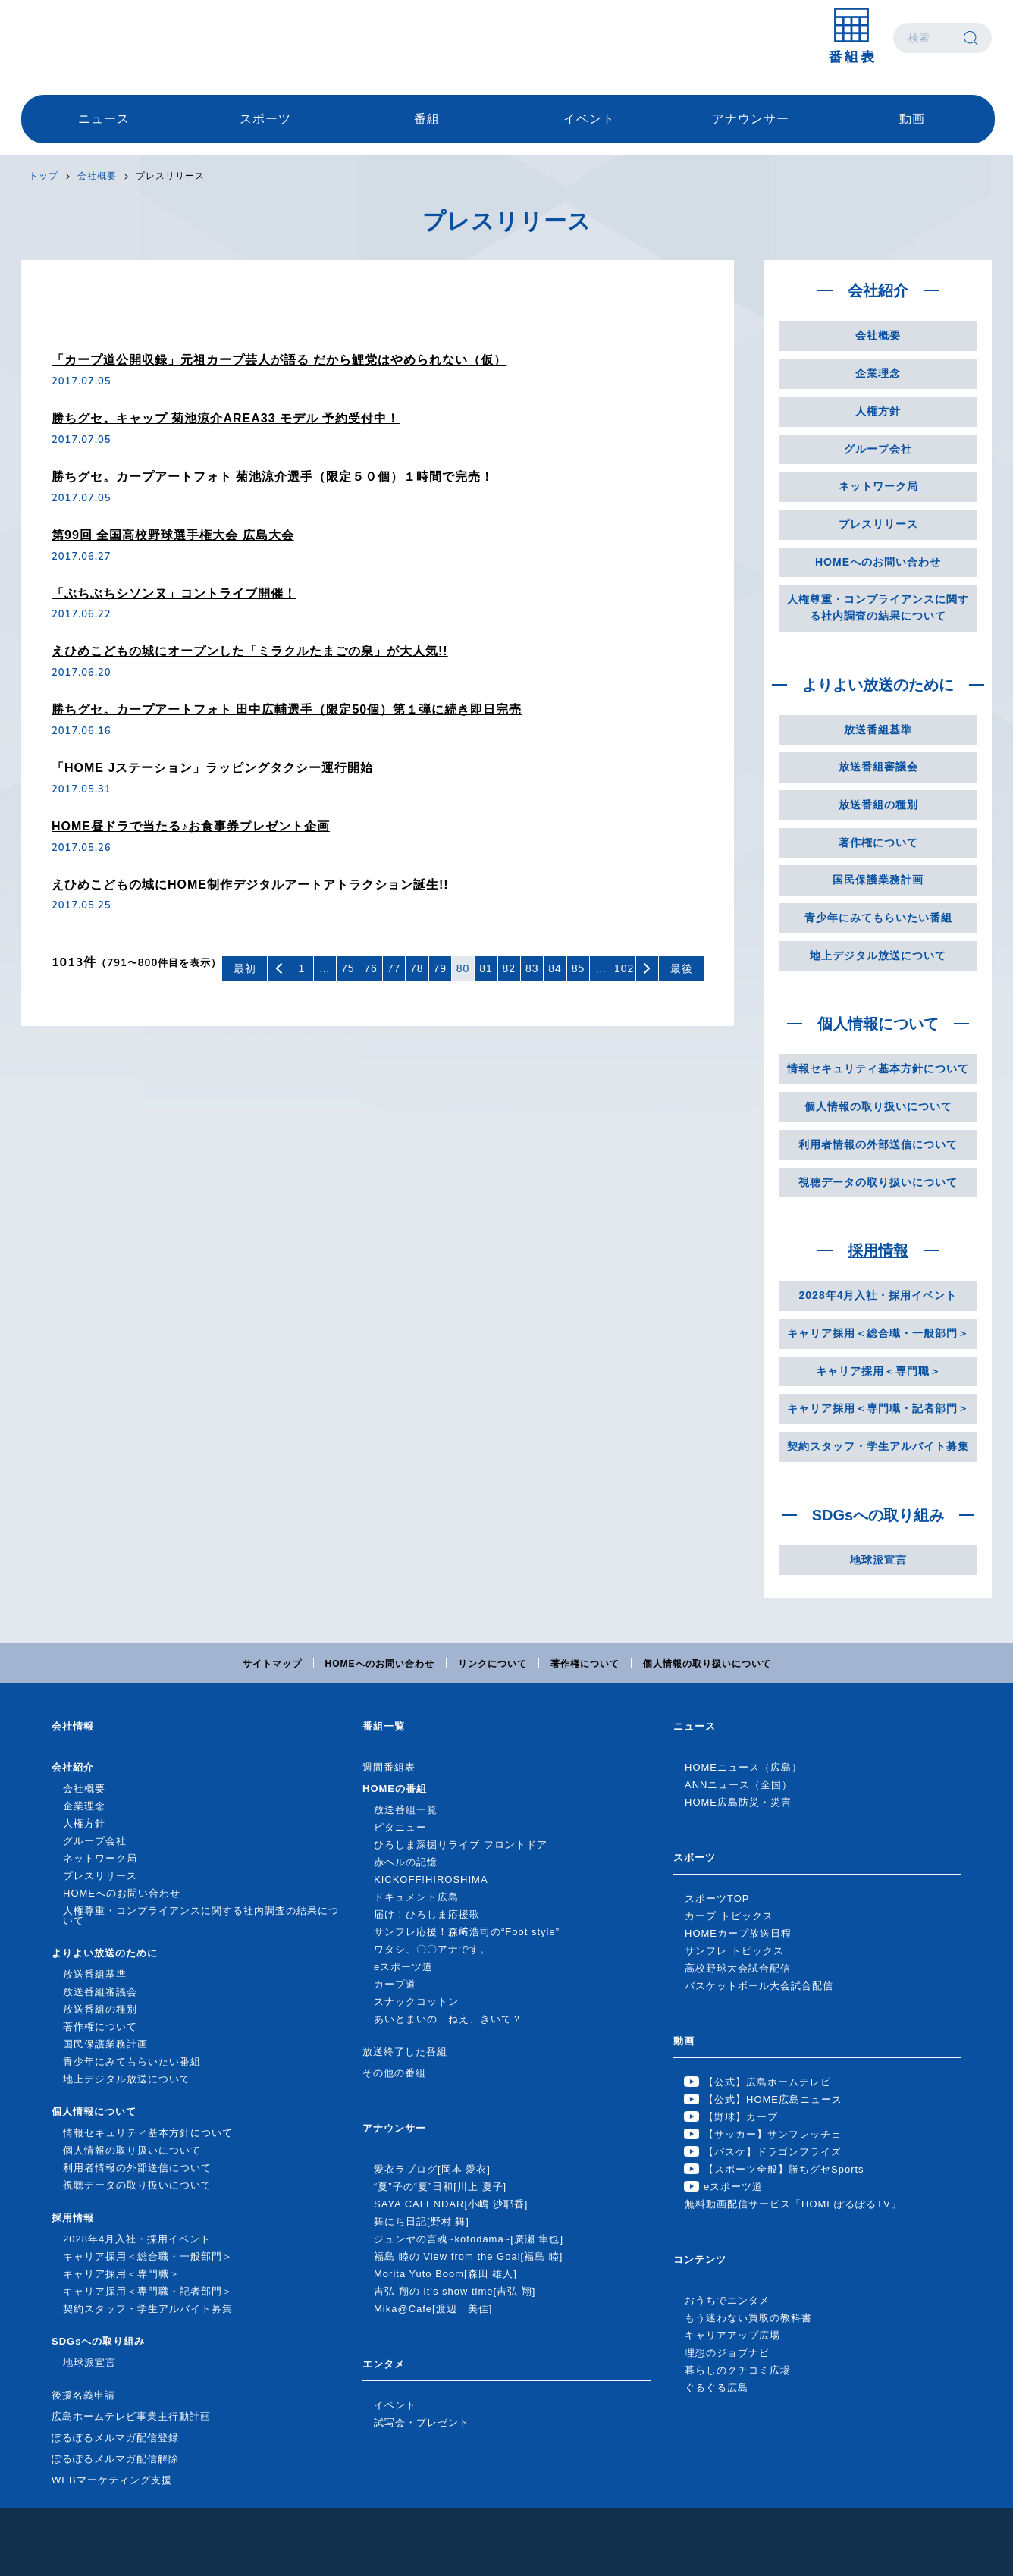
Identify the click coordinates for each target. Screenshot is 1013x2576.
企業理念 (878, 373)
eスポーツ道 (403, 1967)
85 (578, 968)
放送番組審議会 (878, 767)
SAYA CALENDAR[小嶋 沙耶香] (451, 2204)
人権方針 (878, 411)
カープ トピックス (729, 1916)
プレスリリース (170, 176)
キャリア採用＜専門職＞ (878, 1371)
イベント (589, 118)
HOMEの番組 (394, 1788)
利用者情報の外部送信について (878, 1144)
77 (394, 968)
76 (371, 968)
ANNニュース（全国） (738, 1785)
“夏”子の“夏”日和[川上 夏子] (440, 2187)
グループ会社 (878, 449)
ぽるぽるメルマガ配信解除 (115, 2459)
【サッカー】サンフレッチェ (773, 2134)
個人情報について (878, 1023)
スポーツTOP (717, 1898)
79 (440, 968)
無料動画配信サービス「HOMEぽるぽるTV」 (793, 2204)
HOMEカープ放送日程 (738, 1933)
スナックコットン (416, 2002)
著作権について (878, 842)
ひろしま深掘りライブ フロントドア (460, 1845)
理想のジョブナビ (727, 2353)
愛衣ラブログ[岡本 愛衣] (432, 2169)
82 (509, 968)
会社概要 (97, 176)
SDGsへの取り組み (878, 1515)
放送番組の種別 (878, 805)
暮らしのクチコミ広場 (738, 2370)
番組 (427, 118)
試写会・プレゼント (421, 2422)
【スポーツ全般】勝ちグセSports (784, 2169)
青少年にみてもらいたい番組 (878, 917)
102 (624, 968)
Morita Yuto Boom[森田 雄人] (445, 2274)
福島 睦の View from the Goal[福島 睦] (468, 2256)
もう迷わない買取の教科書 (748, 2318)
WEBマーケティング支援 (112, 2480)
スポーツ (265, 118)
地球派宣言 (878, 1560)
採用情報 (878, 1250)
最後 (681, 968)
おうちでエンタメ (727, 2300)
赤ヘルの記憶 (406, 1862)
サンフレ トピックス (734, 1951)
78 (417, 968)
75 (348, 968)
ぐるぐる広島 (716, 2387)
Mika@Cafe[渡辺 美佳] (433, 2309)
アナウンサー (750, 118)
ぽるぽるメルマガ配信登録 (115, 2438)
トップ (43, 176)
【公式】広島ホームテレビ (767, 2082)
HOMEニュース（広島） (743, 1767)
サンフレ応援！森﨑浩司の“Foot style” (467, 1932)
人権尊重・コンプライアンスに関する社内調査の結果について (878, 607)
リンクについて (492, 1663)
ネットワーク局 (878, 486)
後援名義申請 (83, 2395)
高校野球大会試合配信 (738, 1968)
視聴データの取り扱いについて (878, 1182)
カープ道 (395, 1984)
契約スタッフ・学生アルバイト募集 (878, 1446)
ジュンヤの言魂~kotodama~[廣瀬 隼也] (468, 2239)
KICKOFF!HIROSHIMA (431, 1879)
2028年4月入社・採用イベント (878, 1295)
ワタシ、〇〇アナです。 (432, 1949)
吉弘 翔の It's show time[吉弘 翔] (454, 2291)
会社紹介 (878, 290)
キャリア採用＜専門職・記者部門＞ (878, 1408)
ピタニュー (400, 1827)
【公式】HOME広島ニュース (773, 2099)
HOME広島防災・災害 (738, 1802)
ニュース (104, 118)
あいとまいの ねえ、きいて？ (448, 2019)
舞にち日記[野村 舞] (421, 2221)
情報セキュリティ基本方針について (878, 1068)
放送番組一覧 (406, 1810)
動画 (912, 118)
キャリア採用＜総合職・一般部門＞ (878, 1333)
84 (555, 968)
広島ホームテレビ (100, 38)
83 (532, 968)
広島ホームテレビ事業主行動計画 (131, 2416)
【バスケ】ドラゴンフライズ (773, 2152)
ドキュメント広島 (416, 1897)
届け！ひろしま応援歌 (427, 1914)
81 (486, 968)
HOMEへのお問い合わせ (878, 562)
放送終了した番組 (404, 2052)
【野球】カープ (741, 2117)
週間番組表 (389, 1767)
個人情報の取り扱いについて (878, 1106)
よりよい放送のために (878, 684)
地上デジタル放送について (878, 955)
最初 (245, 968)
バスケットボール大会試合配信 (759, 1986)
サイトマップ (272, 1663)
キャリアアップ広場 (732, 2335)
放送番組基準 (878, 729)
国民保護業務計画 (878, 880)
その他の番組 (394, 2073)
